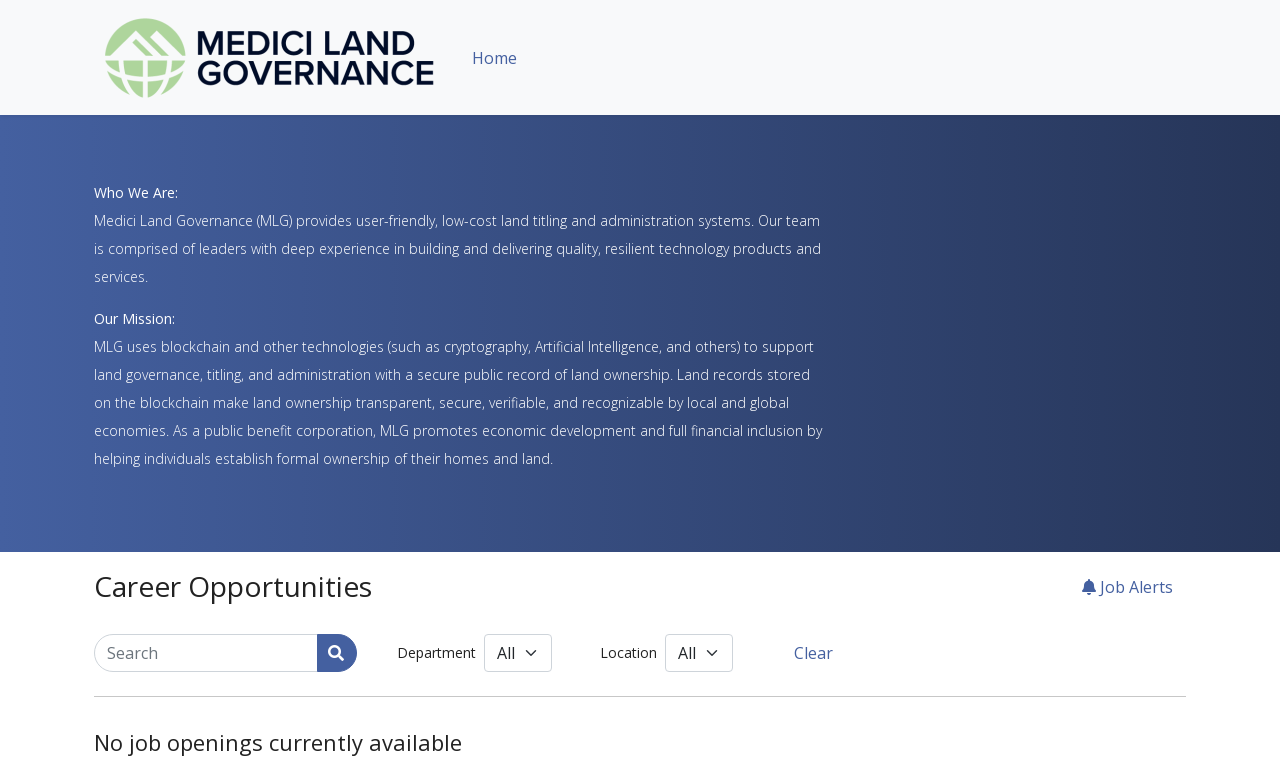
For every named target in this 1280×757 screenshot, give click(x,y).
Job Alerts (1127, 587)
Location (628, 652)
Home (494, 58)
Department (436, 652)
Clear (813, 653)
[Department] (518, 653)
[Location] (699, 653)
